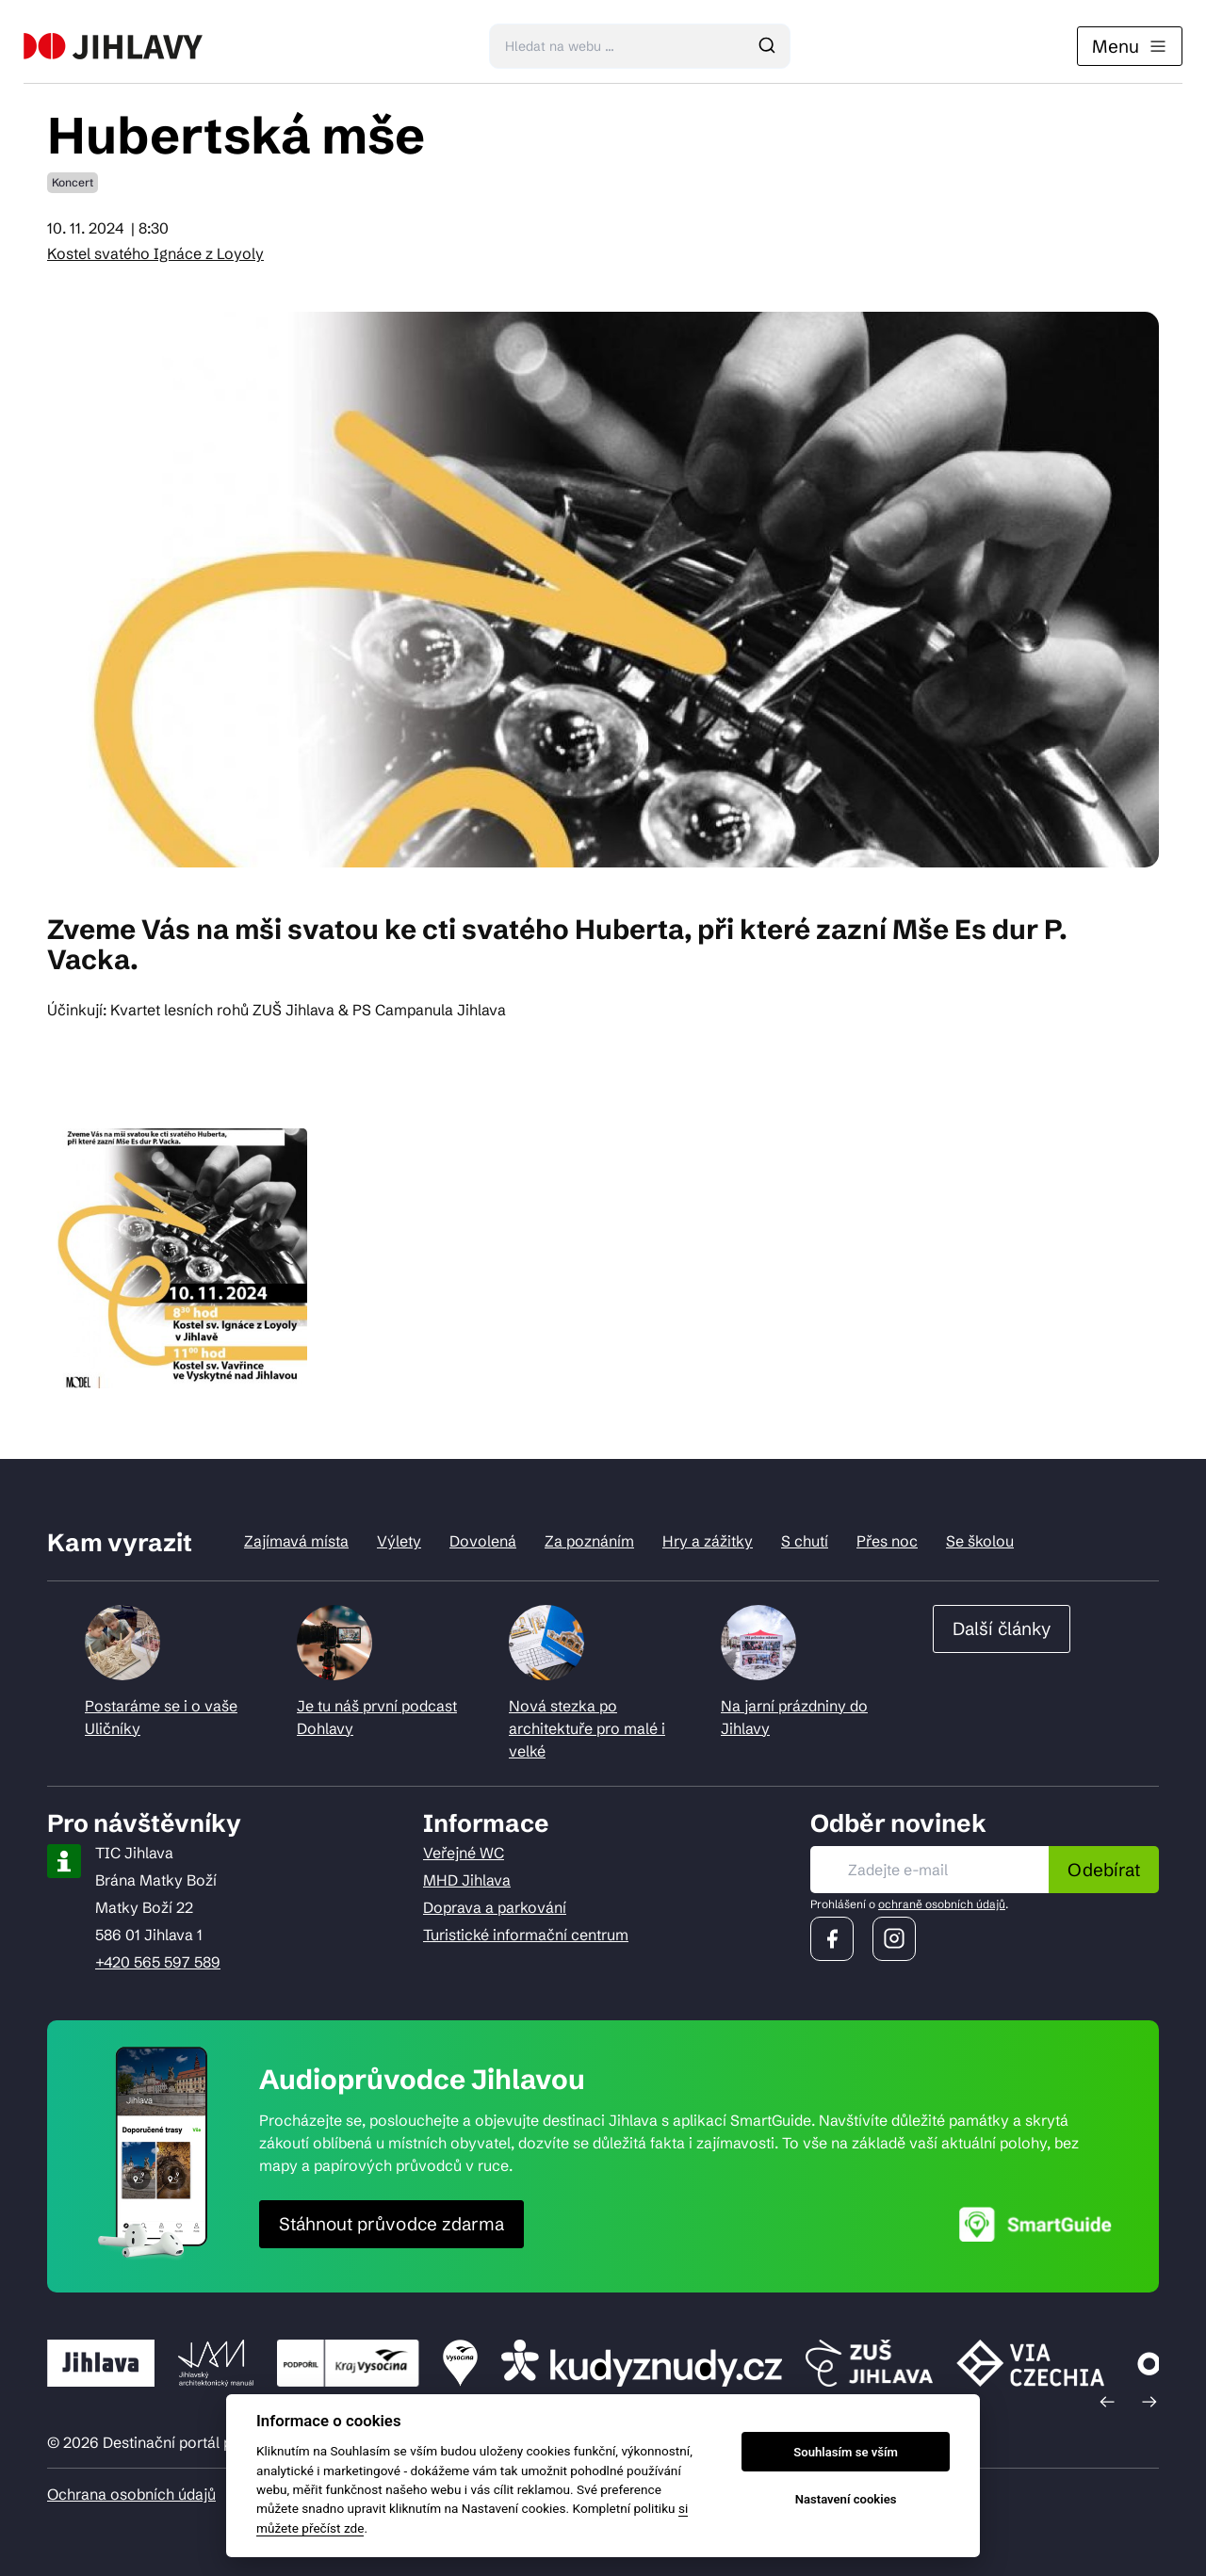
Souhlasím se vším (845, 2452)
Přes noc (887, 1540)
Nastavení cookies (846, 2499)
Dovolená (482, 1540)
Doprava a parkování (494, 1907)
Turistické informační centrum (525, 1934)
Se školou (980, 1540)
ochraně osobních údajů (941, 1904)
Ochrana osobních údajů (131, 2494)
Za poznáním (589, 1540)
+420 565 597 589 (157, 1961)
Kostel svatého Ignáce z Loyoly (155, 253)
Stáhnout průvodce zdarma (391, 2223)
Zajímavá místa (296, 1540)
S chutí (804, 1540)
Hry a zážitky (707, 1540)
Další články (1002, 1628)
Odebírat (1103, 1869)
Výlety (399, 1540)
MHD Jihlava (467, 1880)
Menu (1129, 46)
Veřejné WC (463, 1852)
